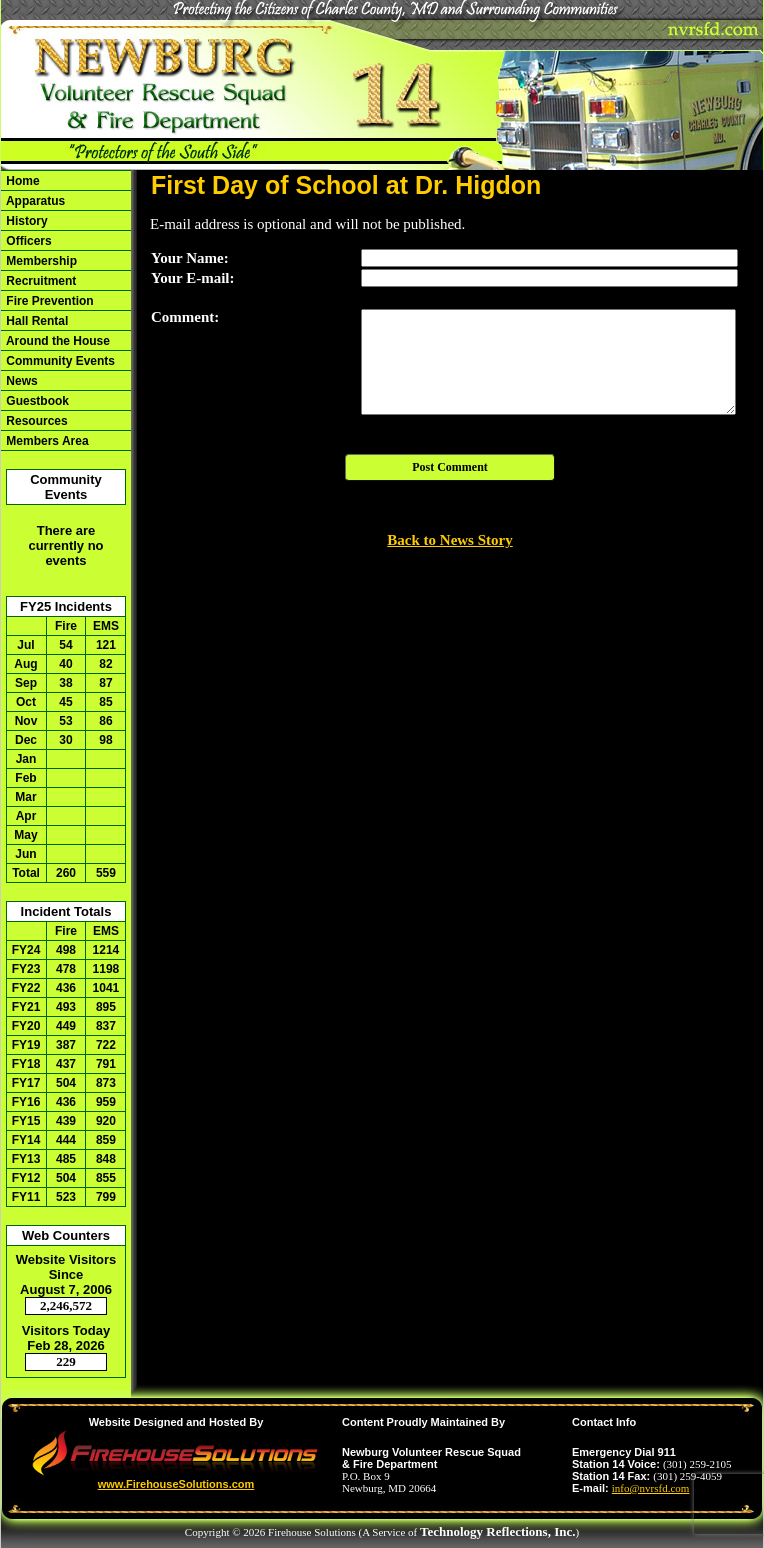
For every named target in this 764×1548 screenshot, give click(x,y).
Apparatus (34, 201)
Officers (27, 241)
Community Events (59, 361)
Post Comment (450, 467)
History (25, 221)
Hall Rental (35, 321)
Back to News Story (449, 540)
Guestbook (36, 401)
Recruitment (39, 281)
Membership (40, 261)
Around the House (56, 341)
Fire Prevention (48, 301)
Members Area (46, 441)
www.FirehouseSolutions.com (176, 1484)
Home (21, 181)
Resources (35, 421)
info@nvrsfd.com (651, 1488)
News (20, 381)
